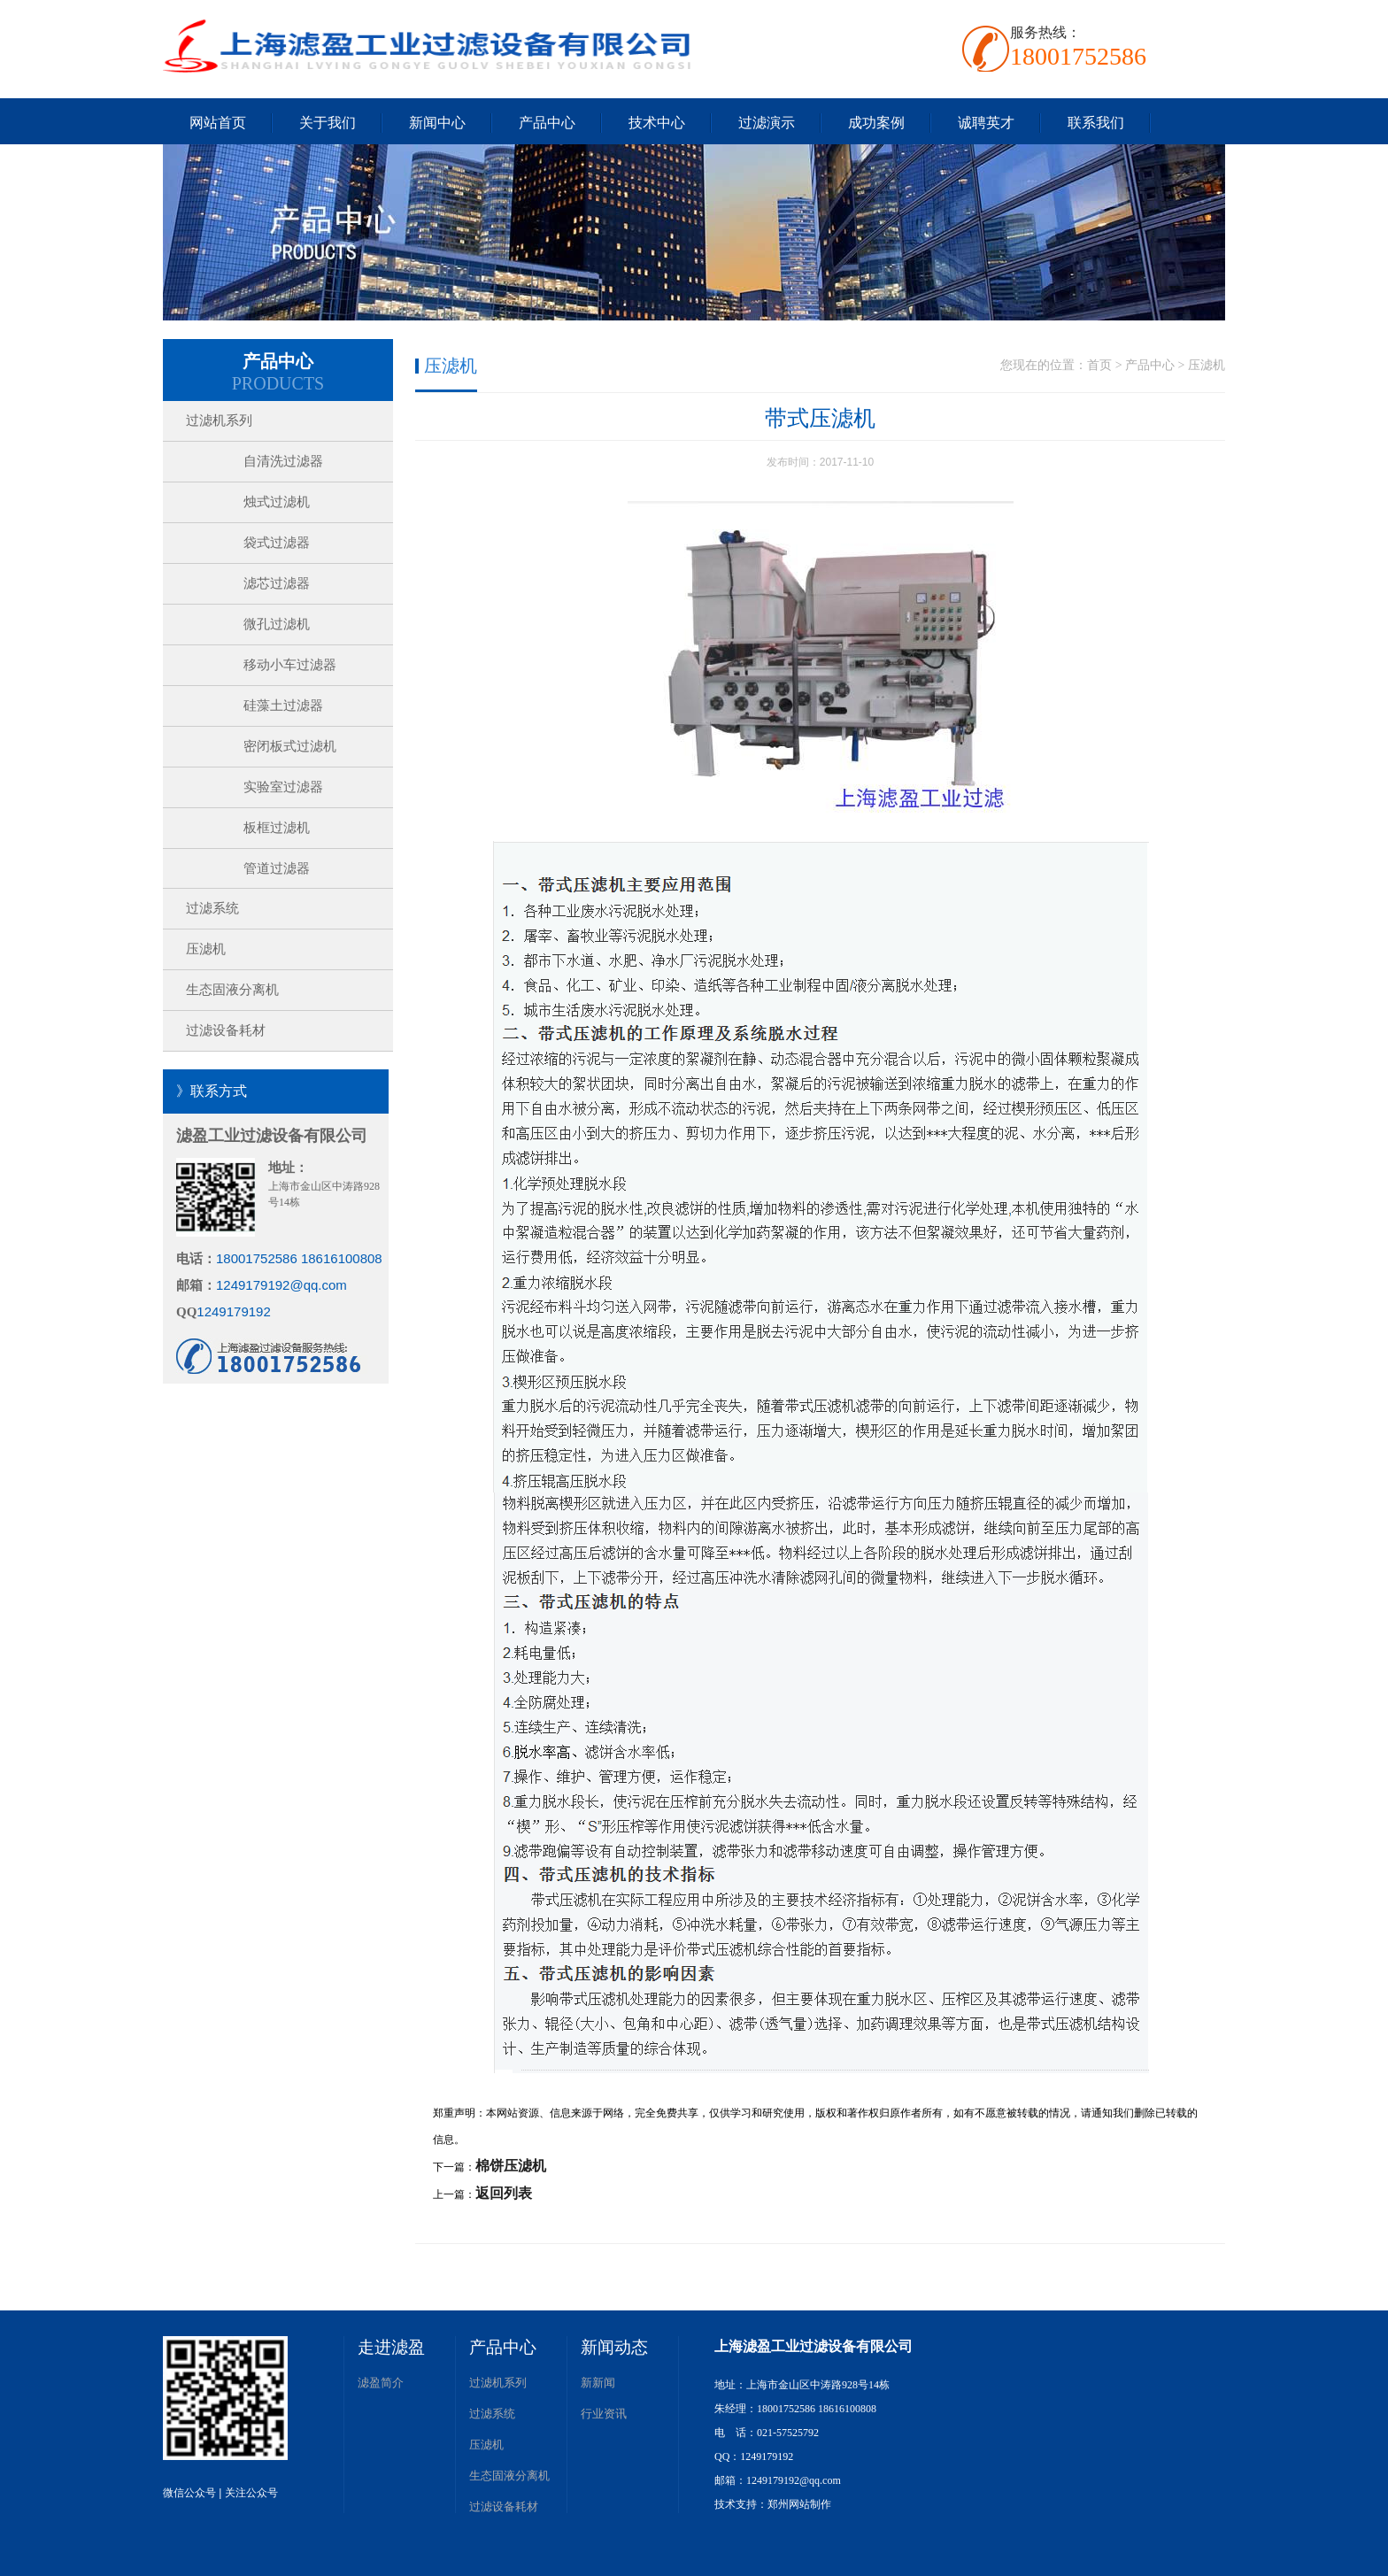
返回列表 (503, 2193)
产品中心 (547, 122)
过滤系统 (212, 908)
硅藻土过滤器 (283, 705)
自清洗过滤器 (283, 461)
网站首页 (217, 122)
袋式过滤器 (276, 543)
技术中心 (656, 122)
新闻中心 (437, 122)
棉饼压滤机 (510, 2165)
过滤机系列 (219, 420)
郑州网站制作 (799, 2504)
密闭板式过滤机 (289, 746)
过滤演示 (766, 122)
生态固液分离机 (232, 990)
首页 (1099, 365)
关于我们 (327, 122)
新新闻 (598, 2382)
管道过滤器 (276, 868)
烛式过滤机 (276, 502)
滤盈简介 (381, 2382)
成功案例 (876, 122)
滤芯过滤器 (276, 583)
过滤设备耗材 (226, 1030)
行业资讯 (604, 2413)
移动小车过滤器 (289, 665)
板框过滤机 (276, 828)
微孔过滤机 (276, 624)
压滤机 (206, 949)
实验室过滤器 (283, 787)
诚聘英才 (986, 122)
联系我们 (1096, 122)
